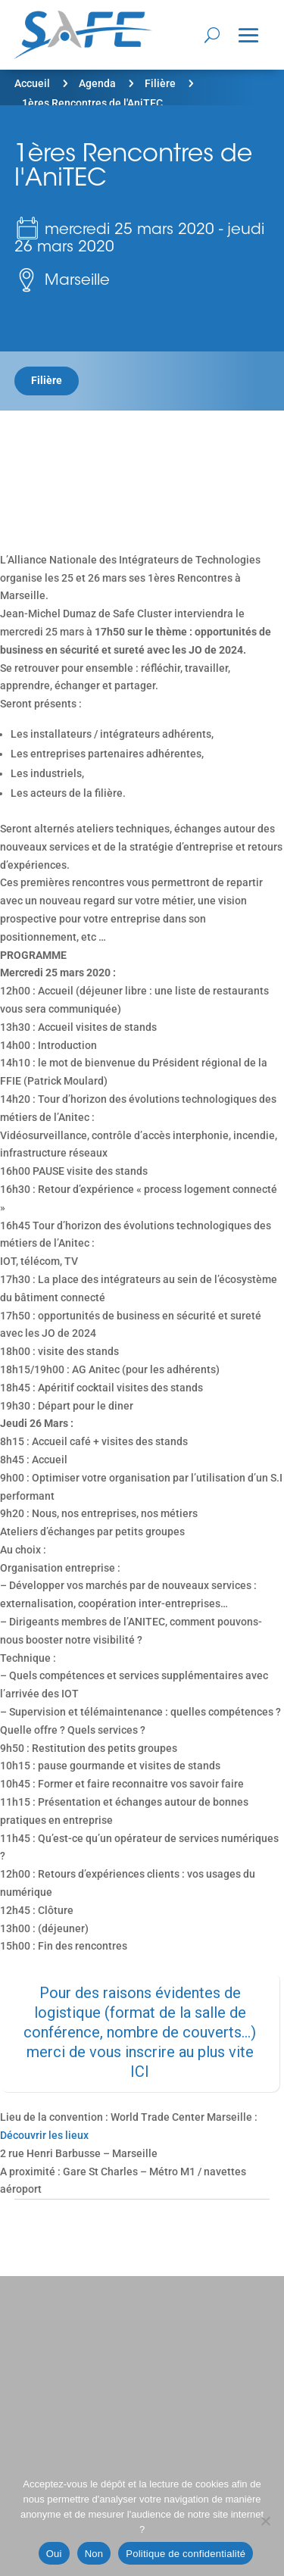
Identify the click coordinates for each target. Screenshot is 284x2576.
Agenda (97, 83)
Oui (54, 2553)
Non (94, 2553)
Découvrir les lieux (44, 2135)
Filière (160, 83)
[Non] (265, 2520)
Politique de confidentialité (185, 2553)
